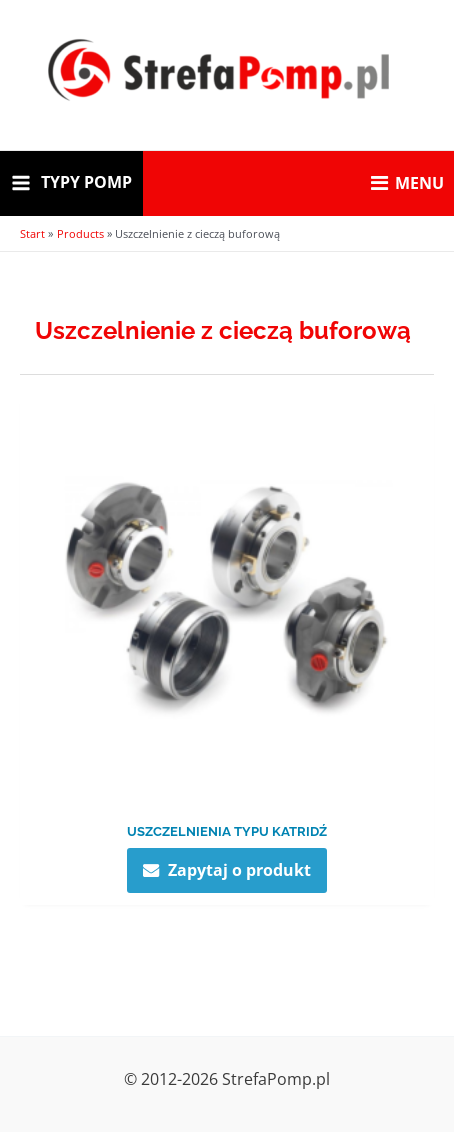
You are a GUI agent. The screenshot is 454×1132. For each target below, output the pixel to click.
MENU (407, 183)
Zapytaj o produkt (239, 869)
